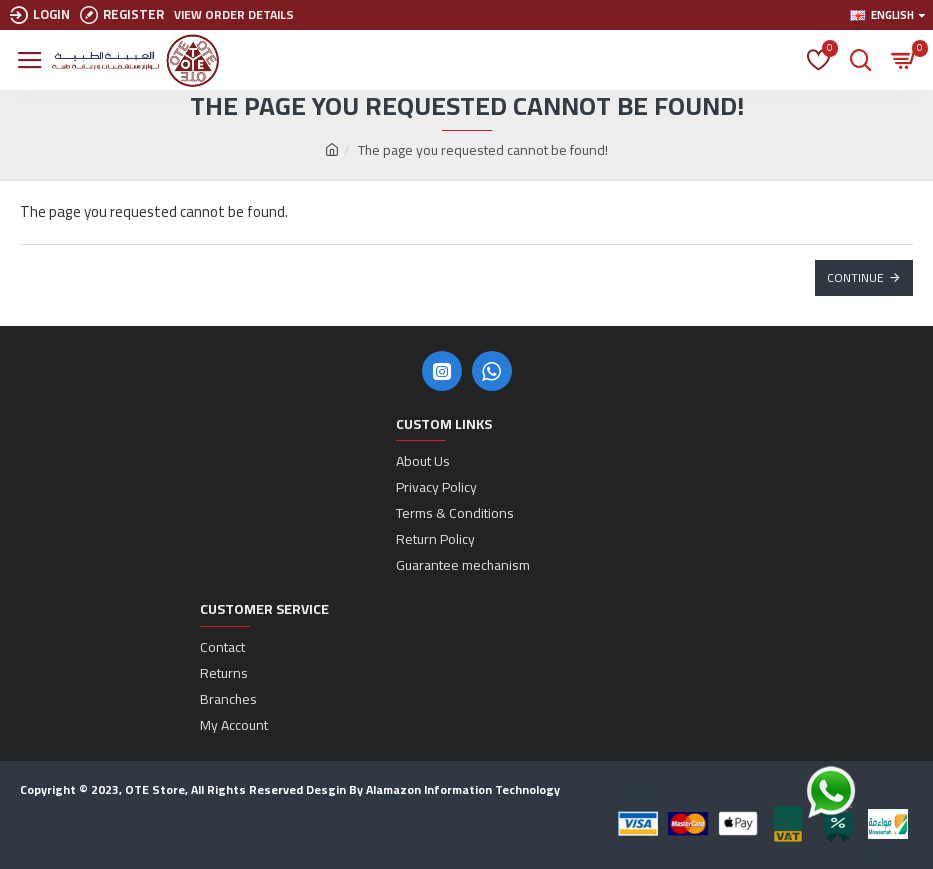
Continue (855, 277)
